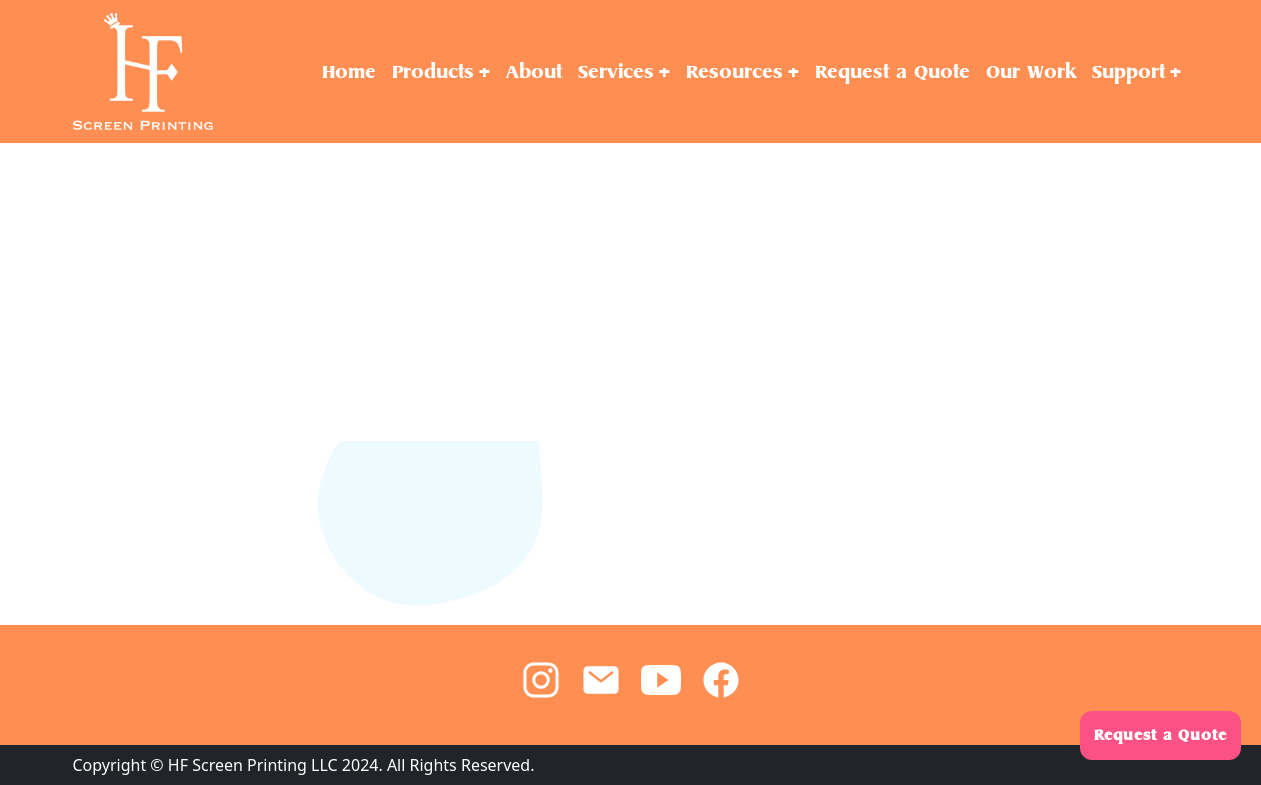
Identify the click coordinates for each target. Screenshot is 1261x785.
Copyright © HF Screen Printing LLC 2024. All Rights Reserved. (304, 765)
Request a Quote (1160, 735)
